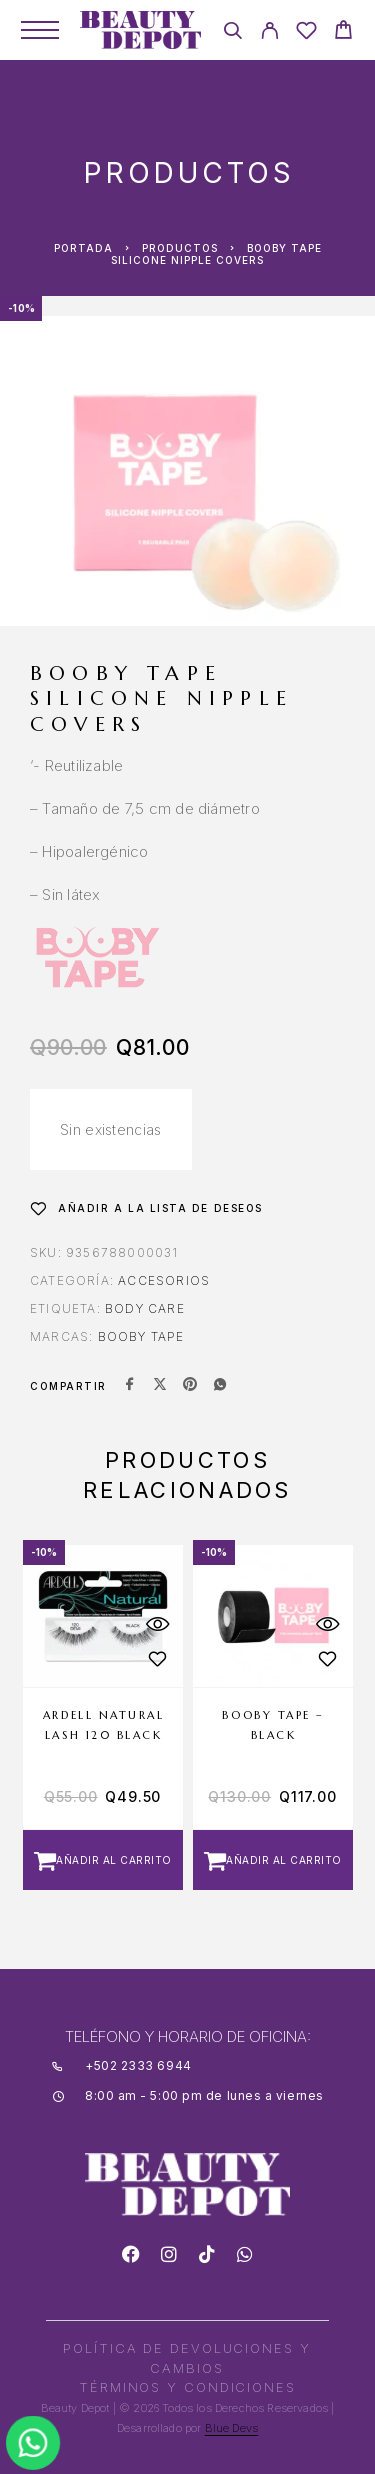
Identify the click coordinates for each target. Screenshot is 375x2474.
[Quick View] (158, 1624)
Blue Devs (232, 2428)
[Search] (232, 33)
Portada (83, 248)
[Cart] (343, 32)
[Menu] (40, 30)
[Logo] (140, 30)
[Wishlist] (306, 33)
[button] (103, 1860)
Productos (180, 248)
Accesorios (164, 1280)
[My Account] (269, 33)
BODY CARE (145, 1308)
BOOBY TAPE (141, 1336)
